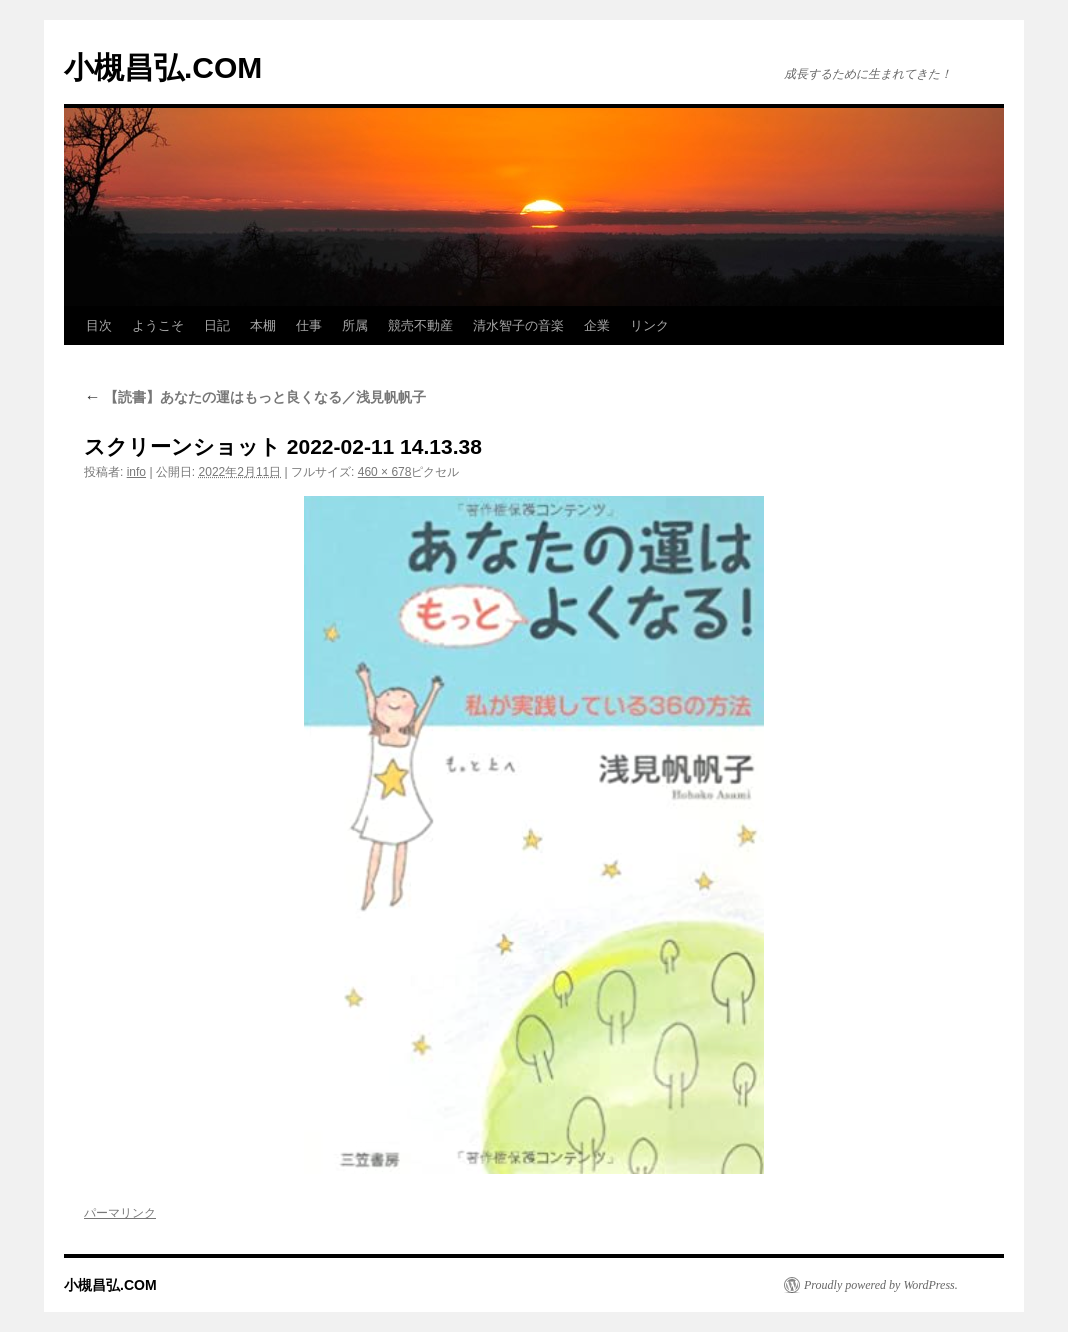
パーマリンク (120, 1213)
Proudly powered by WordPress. (881, 1285)
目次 (99, 325)
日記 (217, 325)
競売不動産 (420, 325)
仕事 (309, 325)
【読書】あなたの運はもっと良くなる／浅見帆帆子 (255, 397)
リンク (649, 325)
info (136, 472)
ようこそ (158, 325)
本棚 (263, 325)
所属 (355, 325)
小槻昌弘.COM (163, 67)
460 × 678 (385, 472)
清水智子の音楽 (518, 325)
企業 (597, 325)
